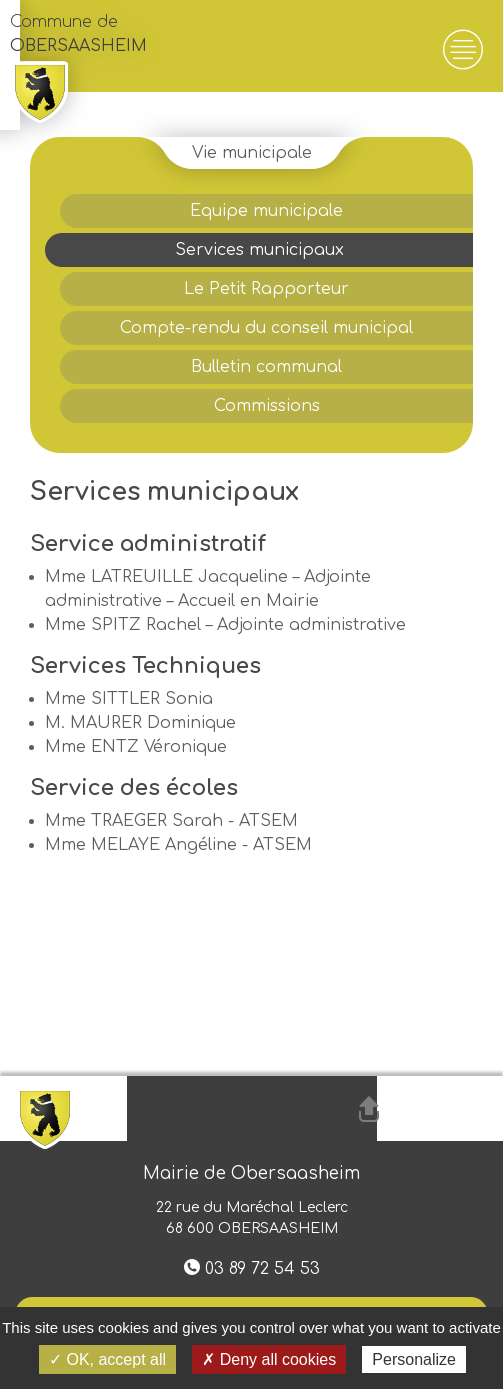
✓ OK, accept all (107, 1359)
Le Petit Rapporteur (266, 289)
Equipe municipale (266, 211)
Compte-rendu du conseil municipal (266, 328)
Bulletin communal (266, 367)
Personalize (414, 1359)
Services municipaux (259, 250)
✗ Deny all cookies (269, 1359)
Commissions (267, 406)
